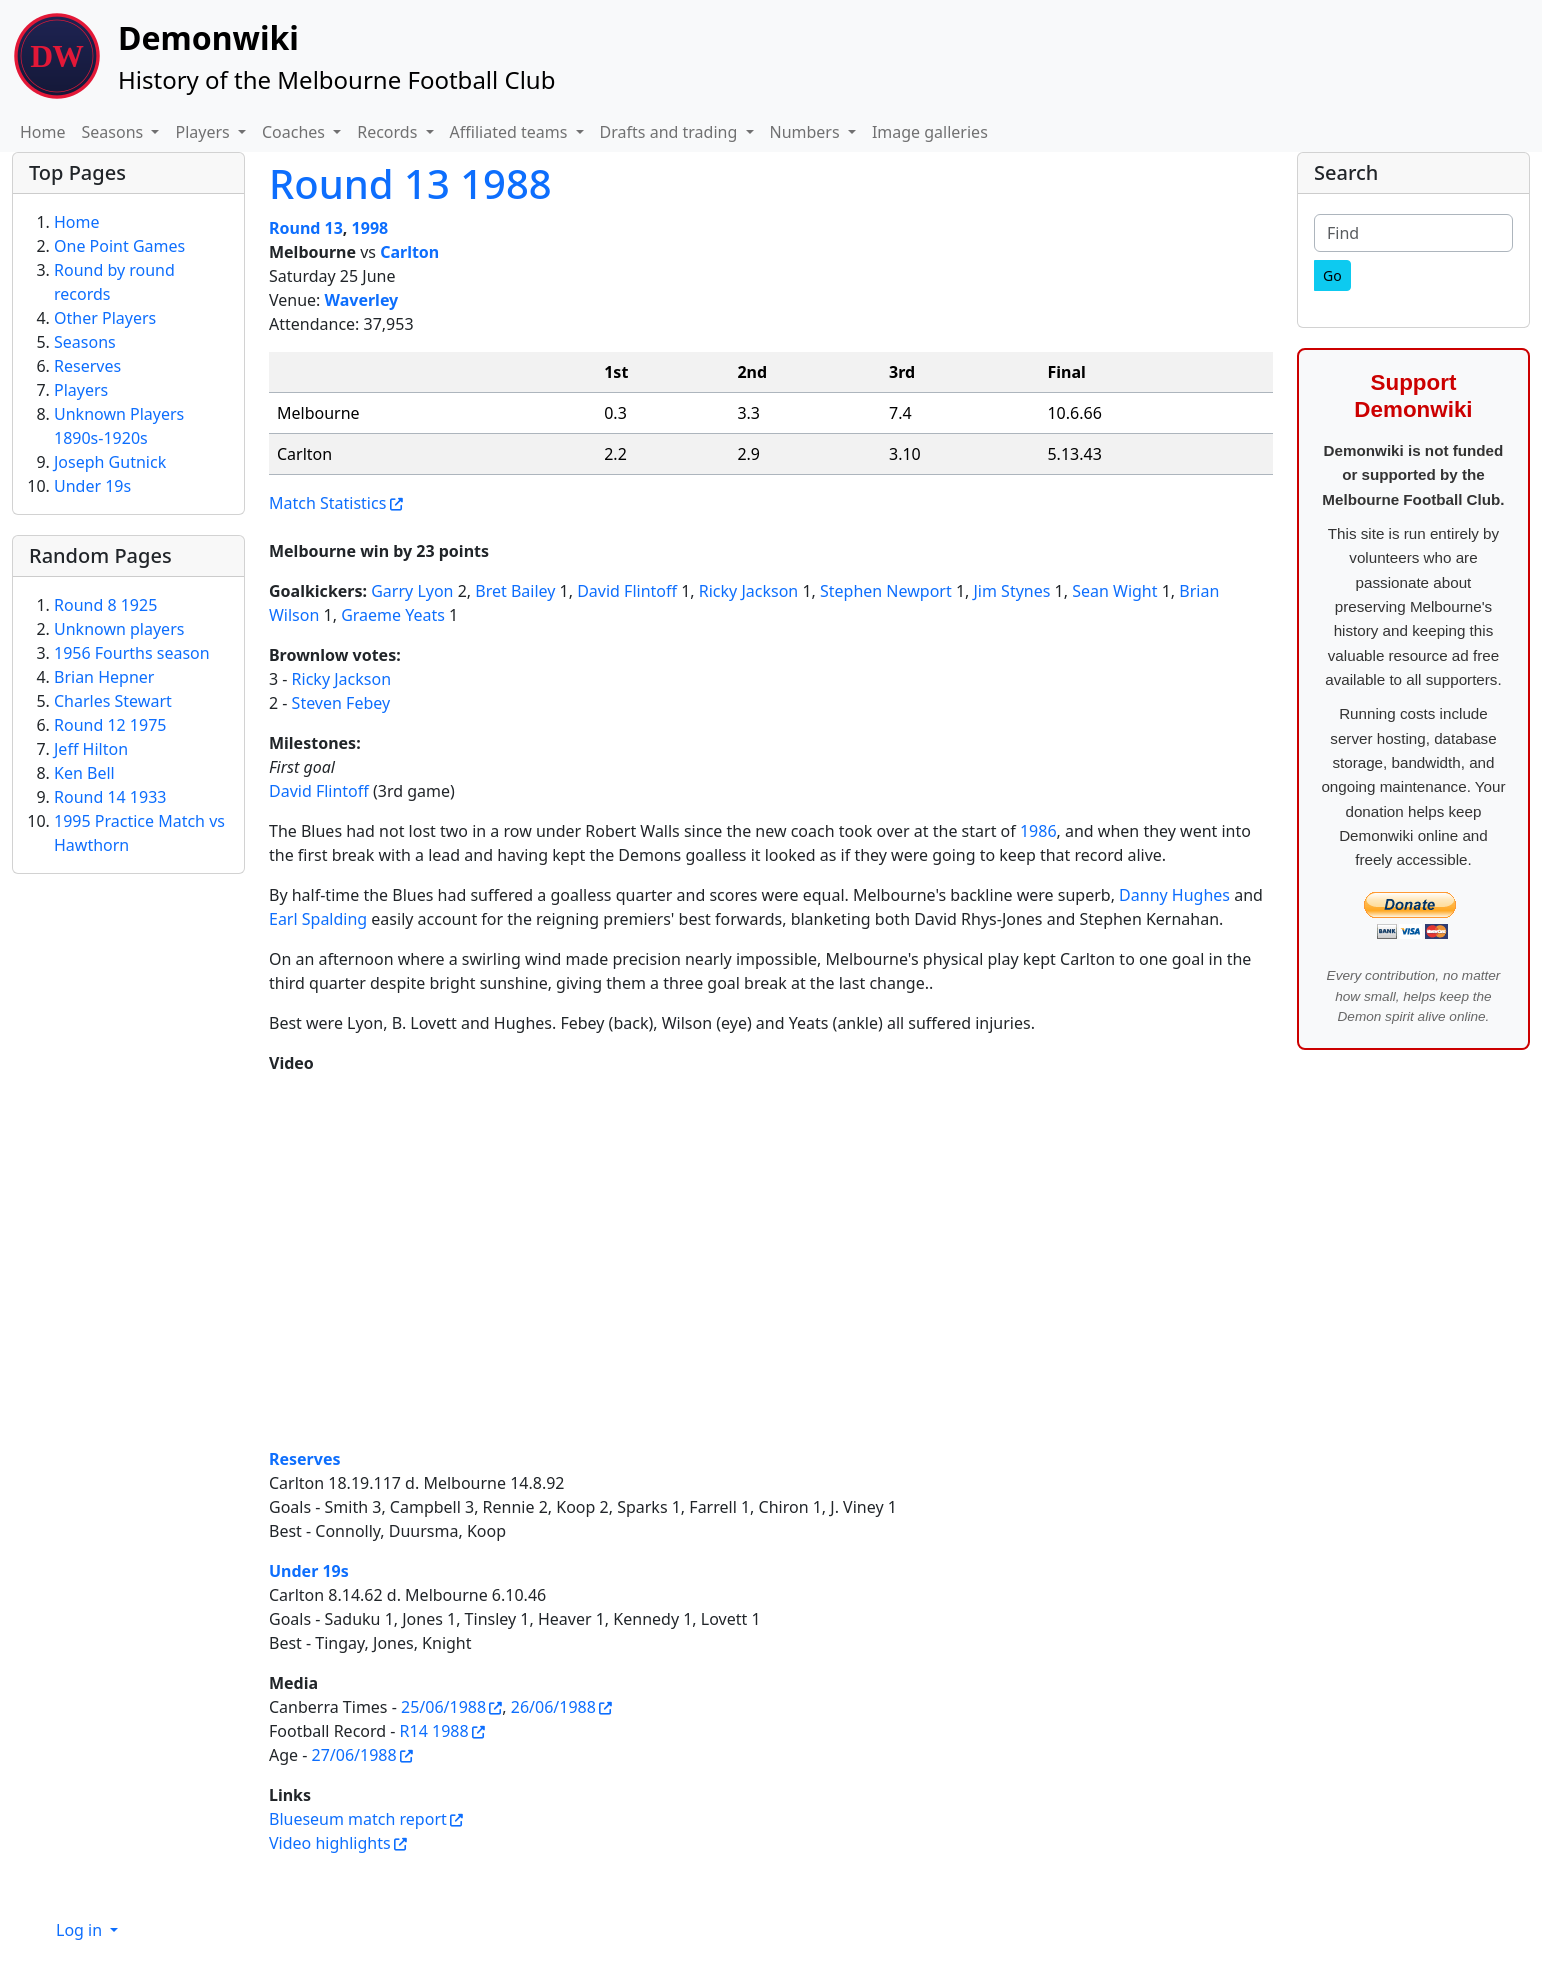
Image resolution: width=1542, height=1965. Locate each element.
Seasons (85, 342)
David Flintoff (627, 591)
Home (43, 132)
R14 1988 (434, 1731)
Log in (81, 1930)
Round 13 (306, 228)
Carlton (409, 252)
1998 (370, 228)
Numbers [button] (807, 132)
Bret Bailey (515, 591)
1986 (1038, 831)
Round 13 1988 (410, 183)
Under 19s (309, 1571)
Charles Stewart (113, 701)
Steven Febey (341, 703)
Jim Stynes (1011, 591)
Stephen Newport (886, 591)
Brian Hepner (104, 677)
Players (81, 390)
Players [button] (204, 132)
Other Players (105, 318)
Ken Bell (84, 773)
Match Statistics (327, 503)
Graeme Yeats (393, 615)
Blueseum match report (358, 1819)
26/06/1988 (553, 1707)
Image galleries (930, 132)
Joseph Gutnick (110, 462)
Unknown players (119, 629)
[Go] (1332, 275)
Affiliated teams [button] (511, 132)
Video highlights (330, 1843)
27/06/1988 (354, 1755)
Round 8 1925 (105, 605)
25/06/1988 (443, 1707)
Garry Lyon (412, 591)
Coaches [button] (295, 132)
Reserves (305, 1459)
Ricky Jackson (748, 591)
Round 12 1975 (110, 725)
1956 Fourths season (132, 653)
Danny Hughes (1174, 895)
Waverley (362, 300)
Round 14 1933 (110, 797)
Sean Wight (1114, 591)
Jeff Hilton (91, 749)
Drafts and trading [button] (671, 132)
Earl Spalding (318, 919)
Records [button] (389, 132)
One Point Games (119, 246)
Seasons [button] (115, 132)
